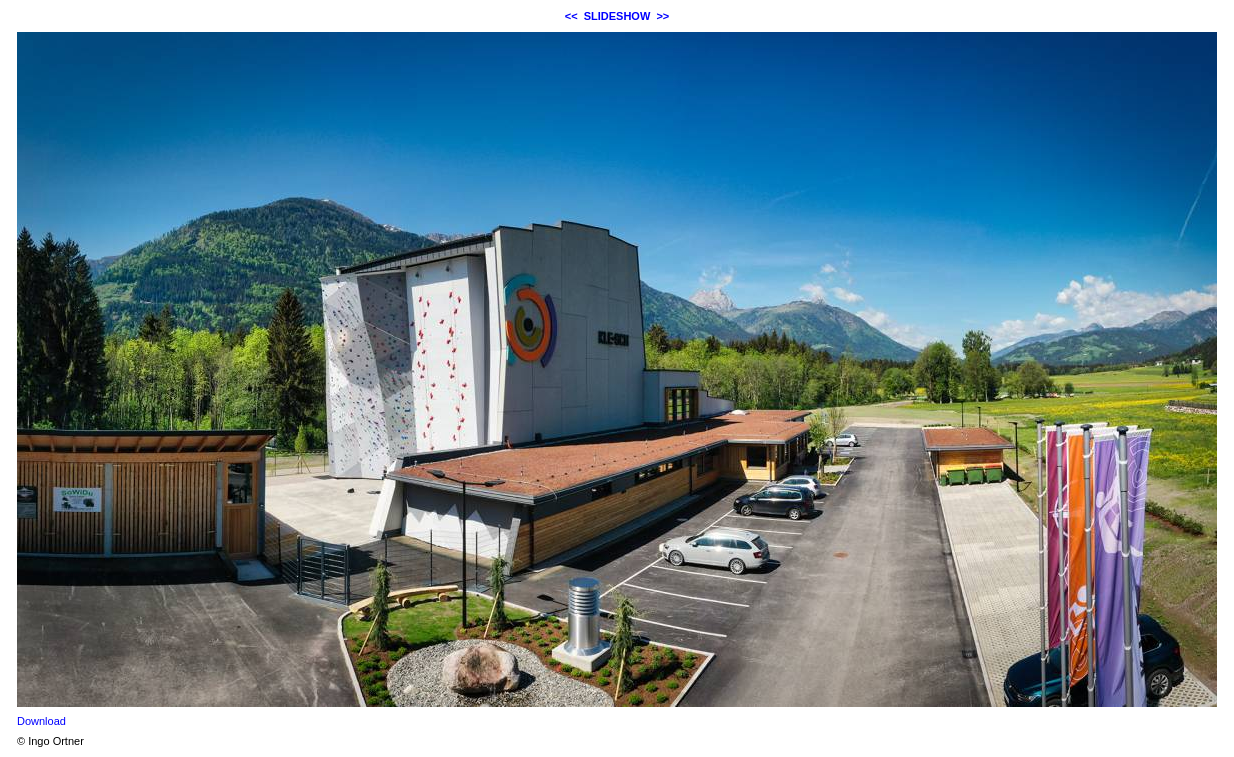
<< (571, 16)
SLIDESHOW (617, 16)
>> (662, 16)
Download (41, 721)
